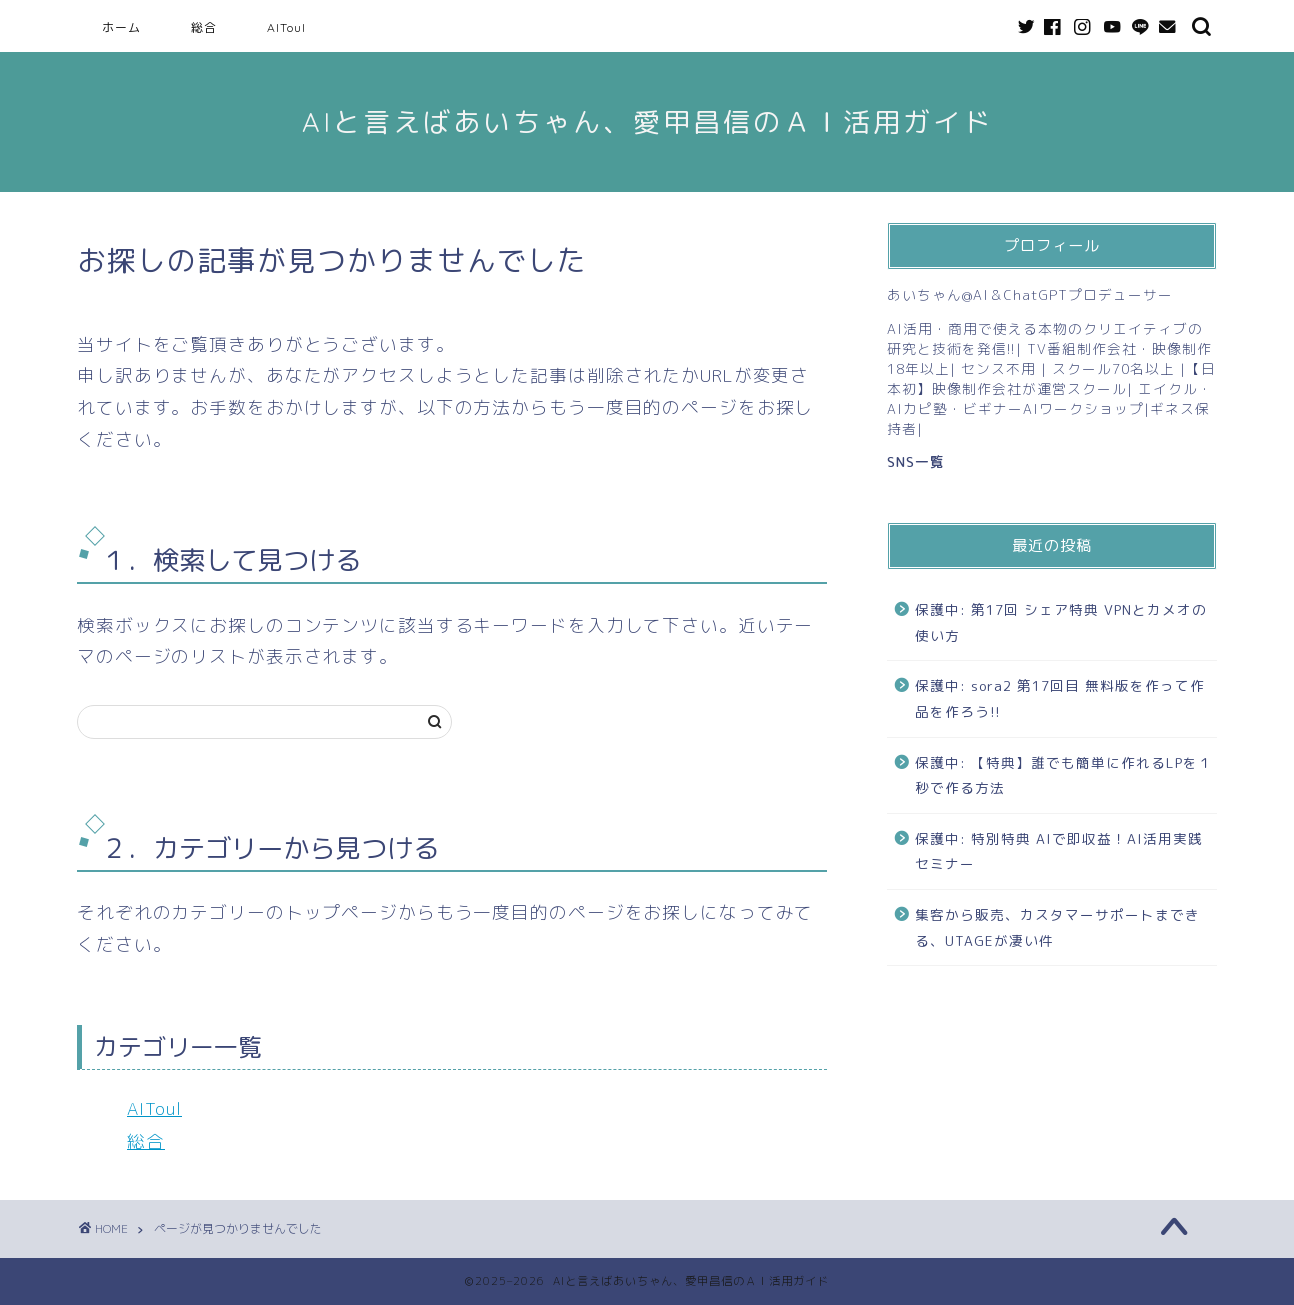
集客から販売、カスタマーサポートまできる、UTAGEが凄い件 (1057, 927)
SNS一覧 (916, 461)
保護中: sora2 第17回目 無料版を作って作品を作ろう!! (1060, 698)
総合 (204, 27)
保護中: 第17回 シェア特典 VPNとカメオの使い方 (1061, 622)
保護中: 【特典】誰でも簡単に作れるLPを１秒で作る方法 (1064, 775)
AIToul (286, 27)
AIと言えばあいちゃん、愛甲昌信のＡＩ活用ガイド (647, 122)
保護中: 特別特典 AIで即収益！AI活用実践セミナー (1059, 851)
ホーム (121, 27)
